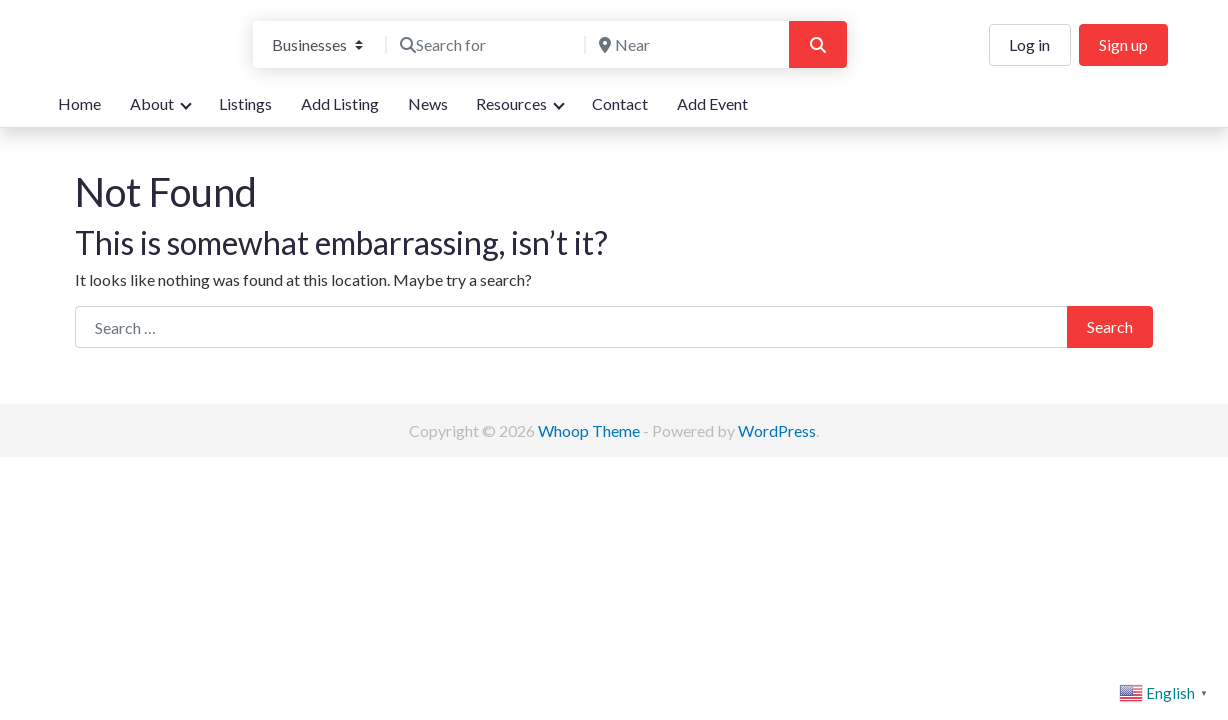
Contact (620, 103)
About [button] (152, 103)
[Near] (685, 45)
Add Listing (340, 103)
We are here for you (127, 63)
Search (1110, 326)
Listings (245, 103)
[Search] (818, 45)
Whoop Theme (590, 430)
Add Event (712, 103)
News (428, 103)
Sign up (1123, 44)
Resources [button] (511, 103)
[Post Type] (317, 45)
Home (79, 103)
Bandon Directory (140, 31)
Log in (1029, 44)
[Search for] (486, 45)
